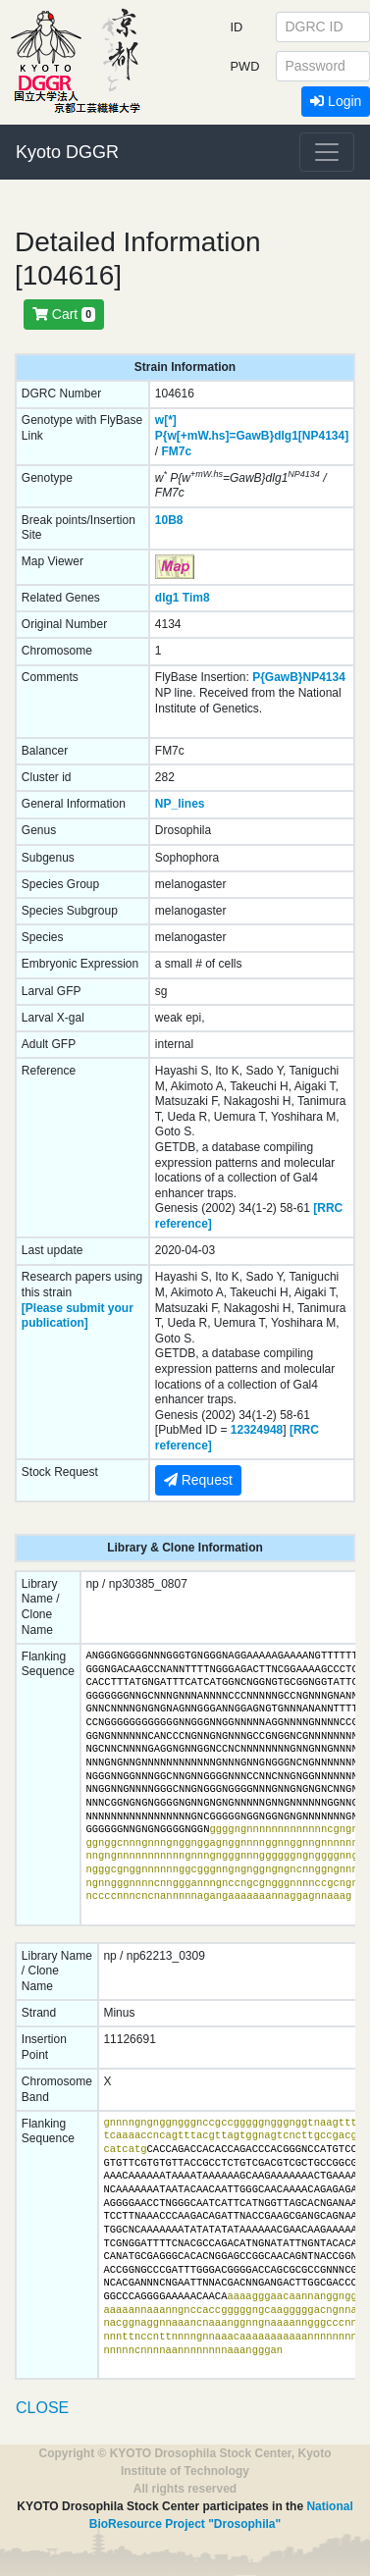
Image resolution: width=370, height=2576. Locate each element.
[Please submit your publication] (77, 1316)
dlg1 (167, 598)
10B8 (169, 520)
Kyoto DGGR (67, 152)
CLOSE (42, 2407)
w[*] (166, 420)
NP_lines (180, 804)
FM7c (176, 451)
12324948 (257, 1430)
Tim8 (196, 598)
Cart (63, 314)
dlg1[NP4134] (311, 436)
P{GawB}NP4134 (298, 677)
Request (198, 1480)
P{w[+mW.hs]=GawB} (214, 436)
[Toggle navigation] (326, 152)
